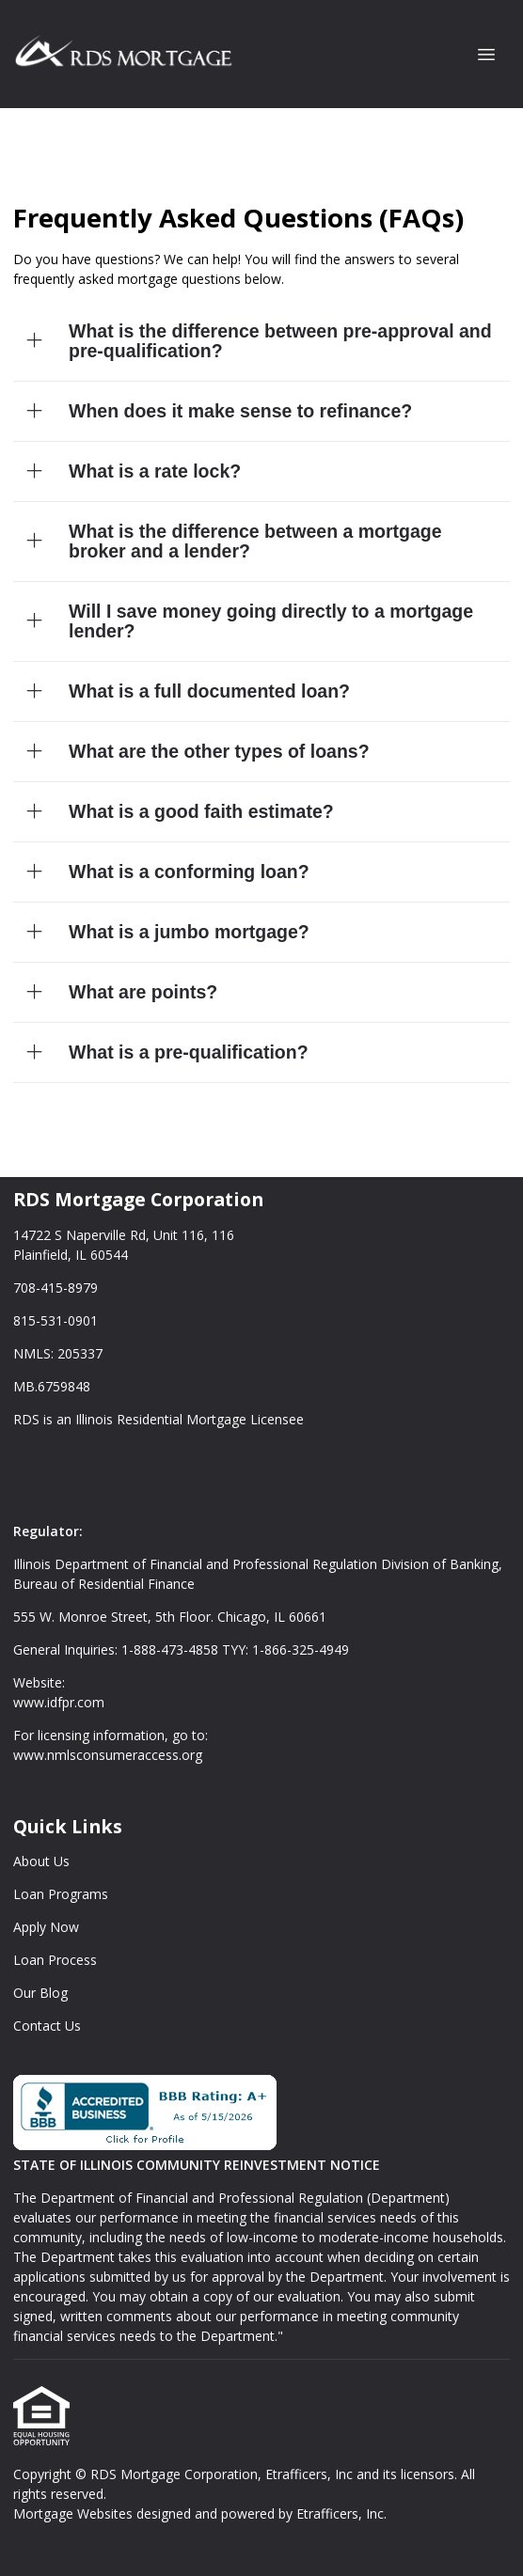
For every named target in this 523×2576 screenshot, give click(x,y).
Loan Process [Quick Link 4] (55, 1960)
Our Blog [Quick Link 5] (40, 1993)
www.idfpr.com (58, 1702)
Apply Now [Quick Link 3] (46, 1927)
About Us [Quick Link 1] (41, 1861)
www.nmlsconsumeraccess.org (107, 1755)
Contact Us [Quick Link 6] (47, 2025)
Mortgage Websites (74, 2513)
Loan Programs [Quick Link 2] (60, 1894)
